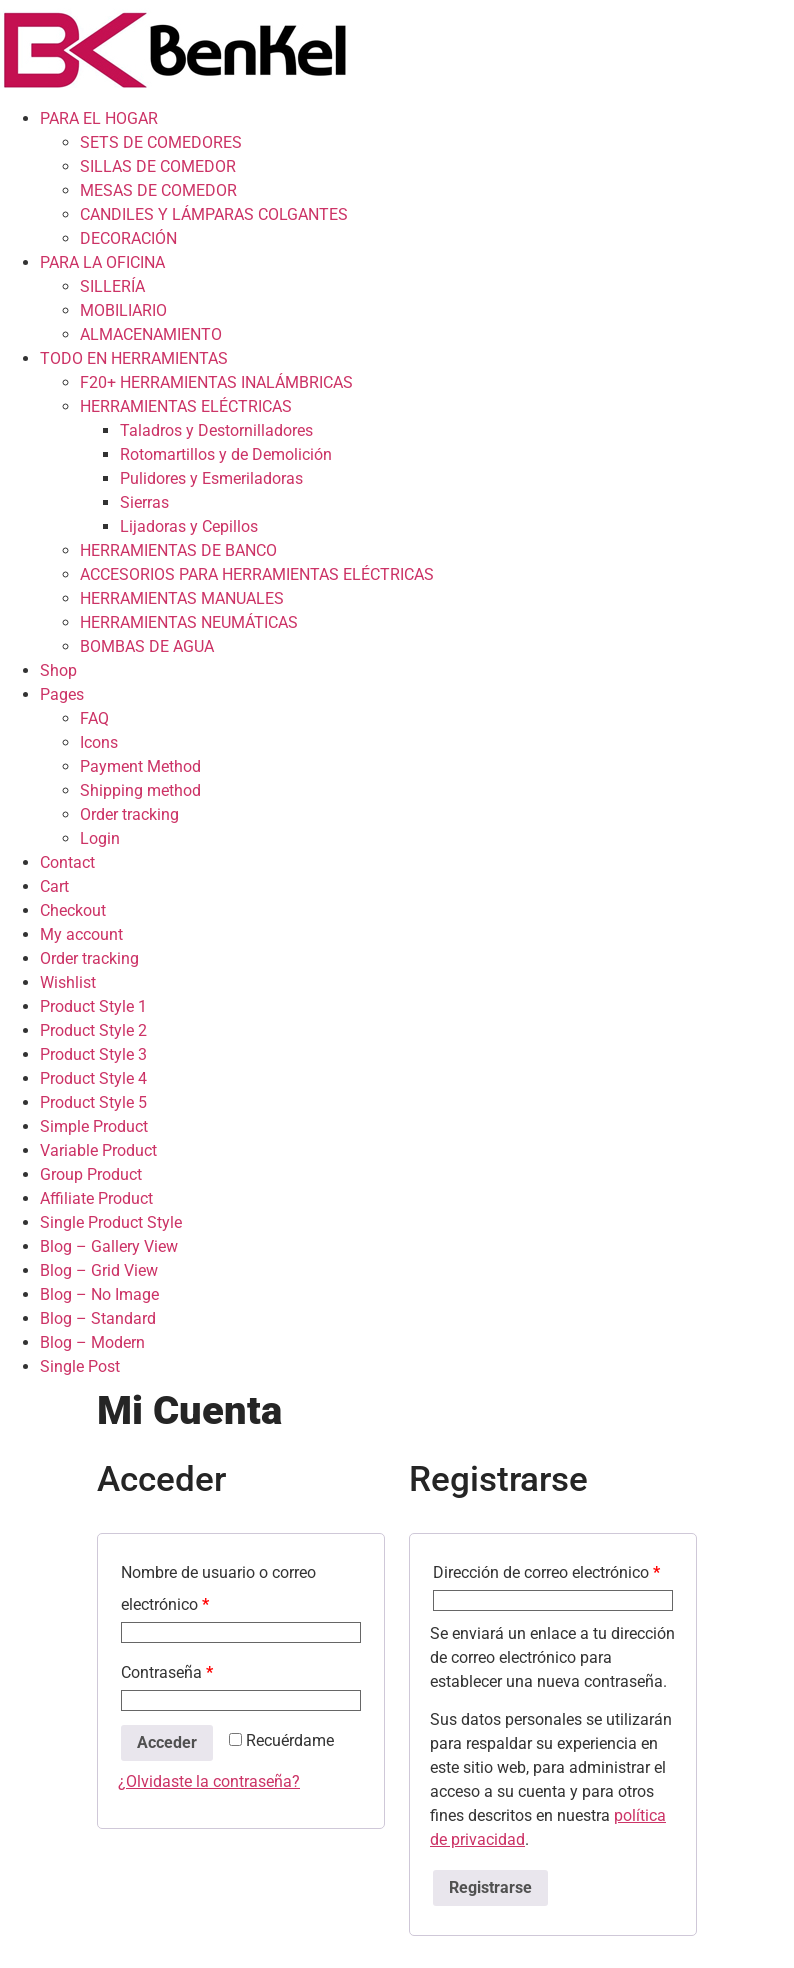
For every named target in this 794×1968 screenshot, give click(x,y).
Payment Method (140, 766)
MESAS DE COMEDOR (158, 190)
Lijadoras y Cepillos (189, 526)
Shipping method (140, 790)
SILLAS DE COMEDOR (158, 166)
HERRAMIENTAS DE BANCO (178, 550)
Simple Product (94, 1126)
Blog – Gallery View (109, 1246)
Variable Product (98, 1150)
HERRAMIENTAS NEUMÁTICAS (189, 622)
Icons (99, 742)
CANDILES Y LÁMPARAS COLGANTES (214, 214)
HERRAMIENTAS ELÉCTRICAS (186, 406)
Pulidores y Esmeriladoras (211, 478)
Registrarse (490, 1887)
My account (81, 934)
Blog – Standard (98, 1318)
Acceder (167, 1742)
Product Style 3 (93, 1054)
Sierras (144, 502)
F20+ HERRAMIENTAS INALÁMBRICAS (216, 382)
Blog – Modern (92, 1342)
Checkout (73, 910)
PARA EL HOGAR (99, 118)
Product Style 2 (93, 1030)
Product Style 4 (93, 1078)
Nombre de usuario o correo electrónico (218, 1588)
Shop (58, 670)
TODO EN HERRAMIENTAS (134, 358)
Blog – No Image (99, 1294)
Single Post (80, 1366)
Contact (67, 862)
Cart (54, 886)
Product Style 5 (93, 1102)
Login (100, 838)
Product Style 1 (93, 1006)
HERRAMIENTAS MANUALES (182, 598)
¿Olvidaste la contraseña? (209, 1781)
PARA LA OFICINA (102, 262)
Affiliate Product (96, 1198)
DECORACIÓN (128, 238)
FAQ (94, 718)
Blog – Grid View (99, 1270)
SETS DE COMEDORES (161, 142)
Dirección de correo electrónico (546, 1572)
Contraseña (167, 1672)
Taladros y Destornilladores (216, 430)
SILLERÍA (112, 286)
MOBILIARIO (123, 310)
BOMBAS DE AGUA (147, 646)
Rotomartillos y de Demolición (226, 454)
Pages (62, 694)
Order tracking (129, 814)
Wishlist (68, 982)
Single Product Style (111, 1222)
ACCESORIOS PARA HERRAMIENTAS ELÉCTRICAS (257, 574)
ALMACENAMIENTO (151, 334)
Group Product (91, 1174)
